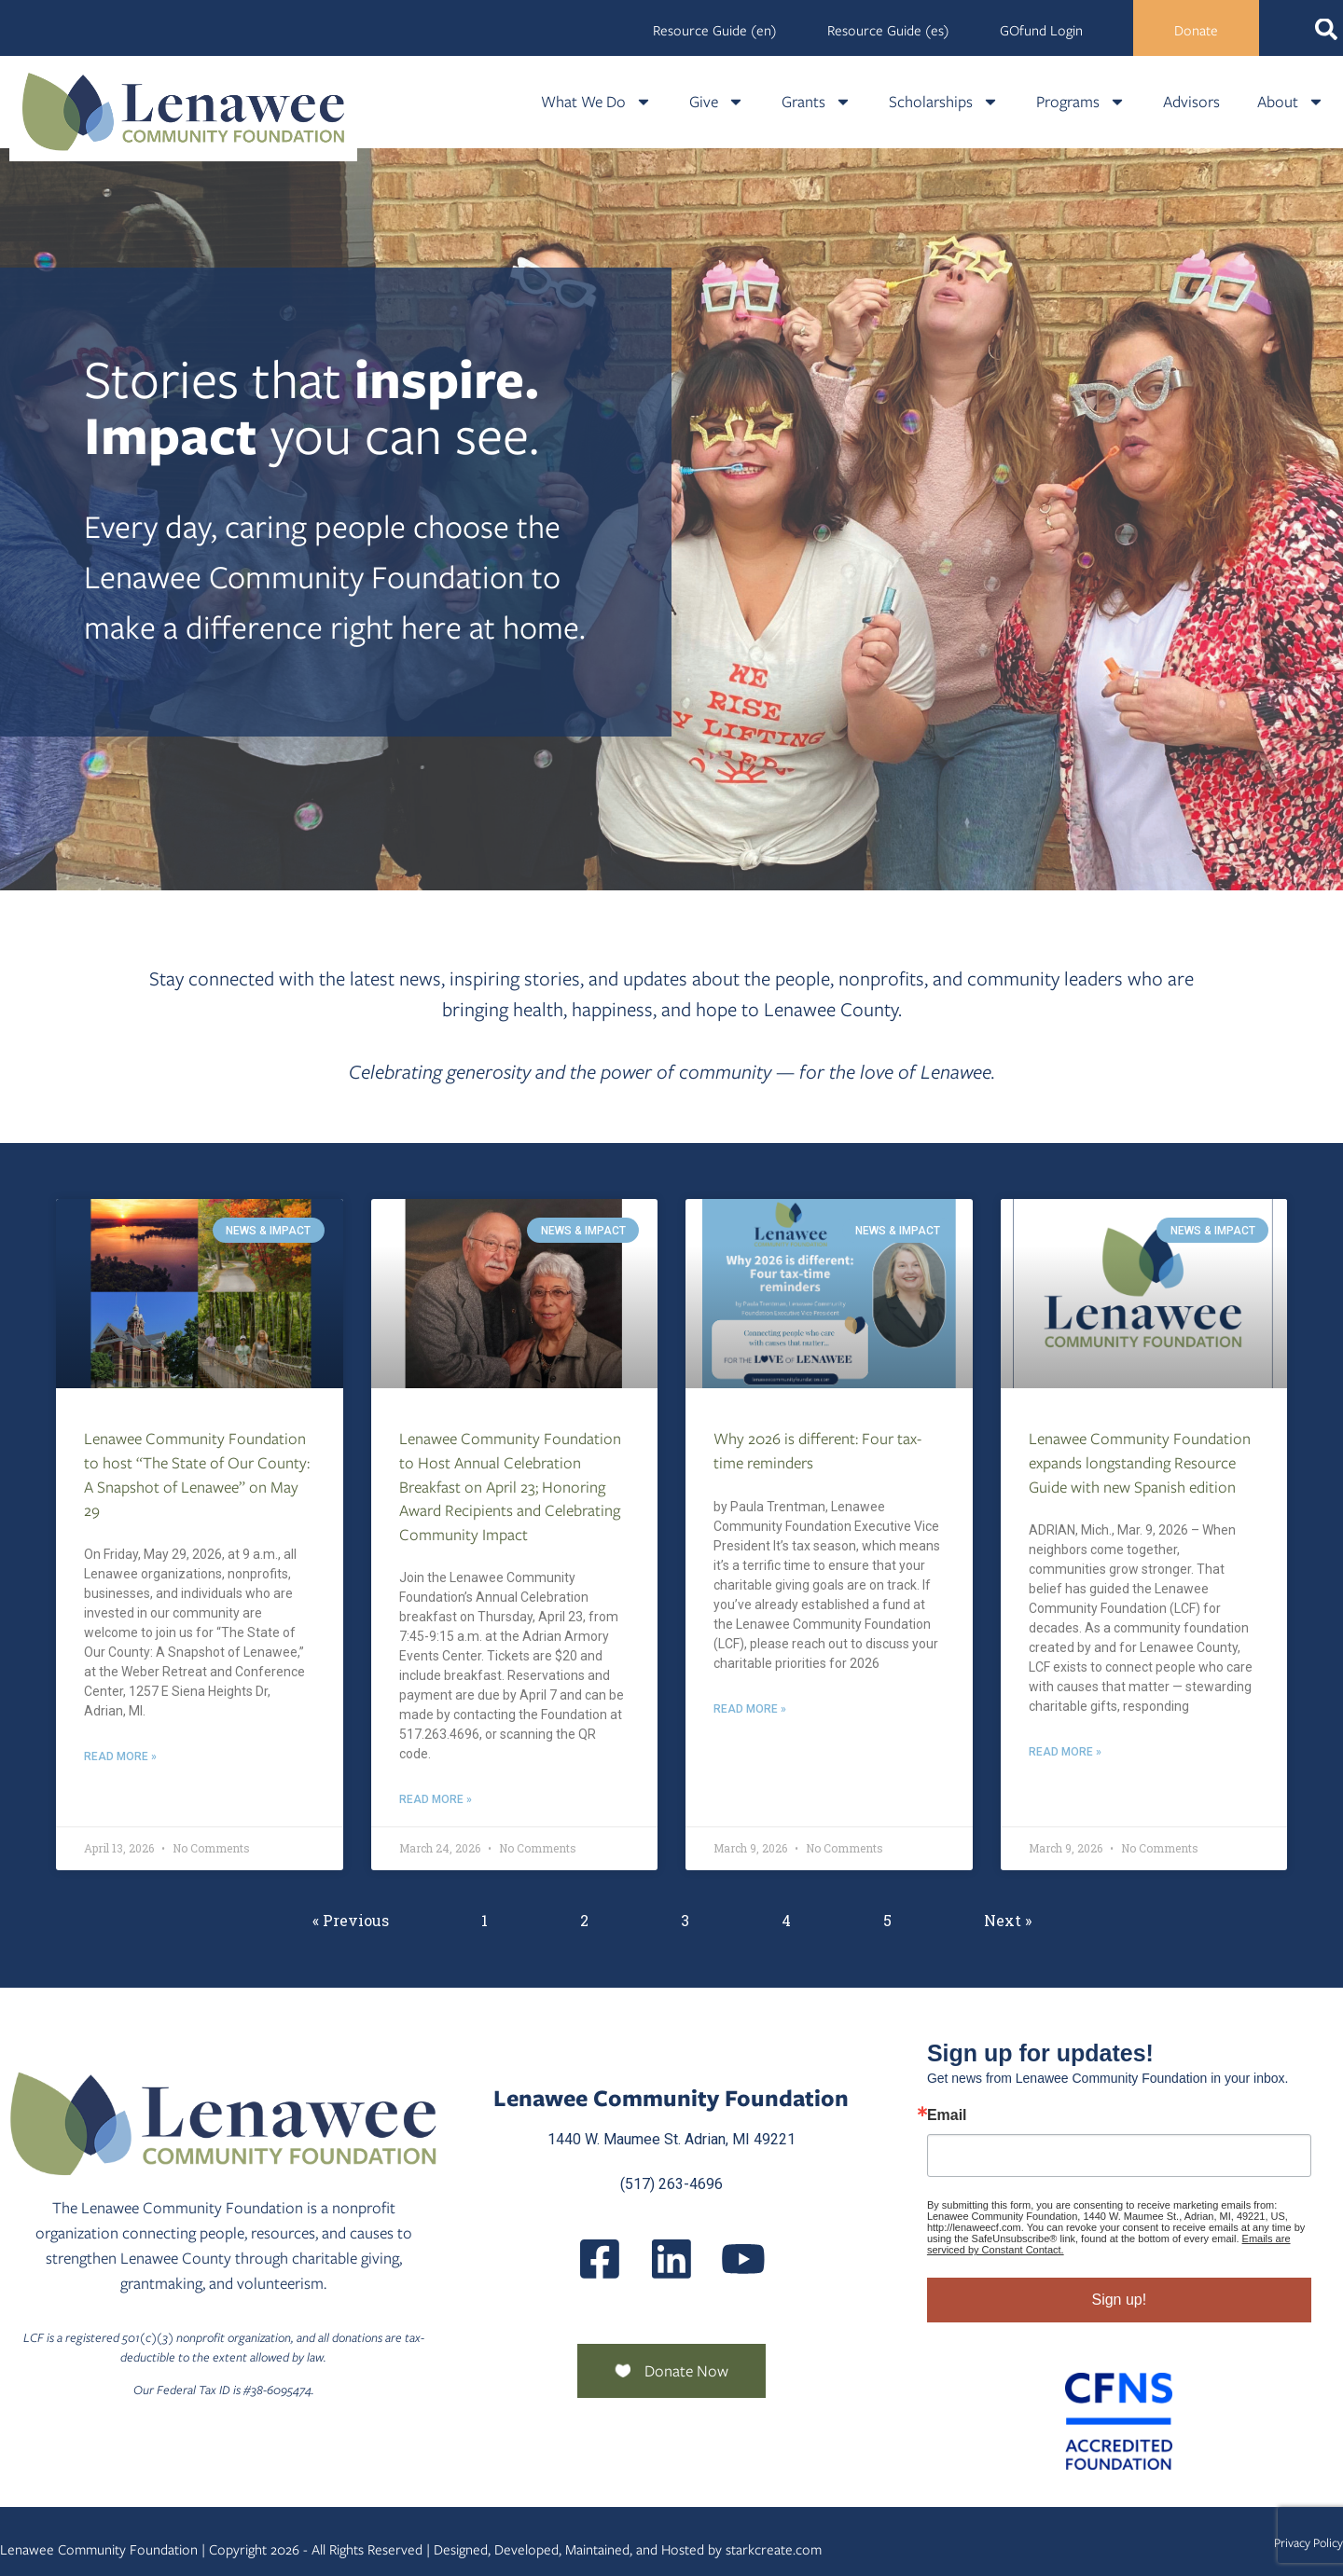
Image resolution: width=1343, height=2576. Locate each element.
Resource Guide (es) (888, 31)
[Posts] (671, 2259)
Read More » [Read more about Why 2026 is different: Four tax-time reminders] (749, 1708)
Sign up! (1118, 2299)
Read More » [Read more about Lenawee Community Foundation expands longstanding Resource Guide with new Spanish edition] (1065, 1751)
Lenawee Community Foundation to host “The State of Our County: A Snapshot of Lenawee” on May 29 (197, 1474)
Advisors (1191, 101)
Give (716, 101)
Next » (1007, 1920)
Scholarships (944, 101)
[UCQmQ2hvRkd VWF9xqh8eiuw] (743, 2259)
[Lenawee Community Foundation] (183, 111)
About (1290, 101)
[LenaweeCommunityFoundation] (599, 2259)
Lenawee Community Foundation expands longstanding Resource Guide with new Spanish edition (1140, 1462)
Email (947, 2115)
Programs (1081, 101)
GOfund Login (1041, 31)
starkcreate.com (774, 2550)
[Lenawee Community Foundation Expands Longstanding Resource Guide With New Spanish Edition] (1144, 1293)
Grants (816, 101)
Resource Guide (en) (715, 31)
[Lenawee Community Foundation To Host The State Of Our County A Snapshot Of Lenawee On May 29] (199, 1293)
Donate (1196, 31)
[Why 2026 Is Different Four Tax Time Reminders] (829, 1293)
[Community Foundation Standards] (1119, 2421)
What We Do (596, 101)
